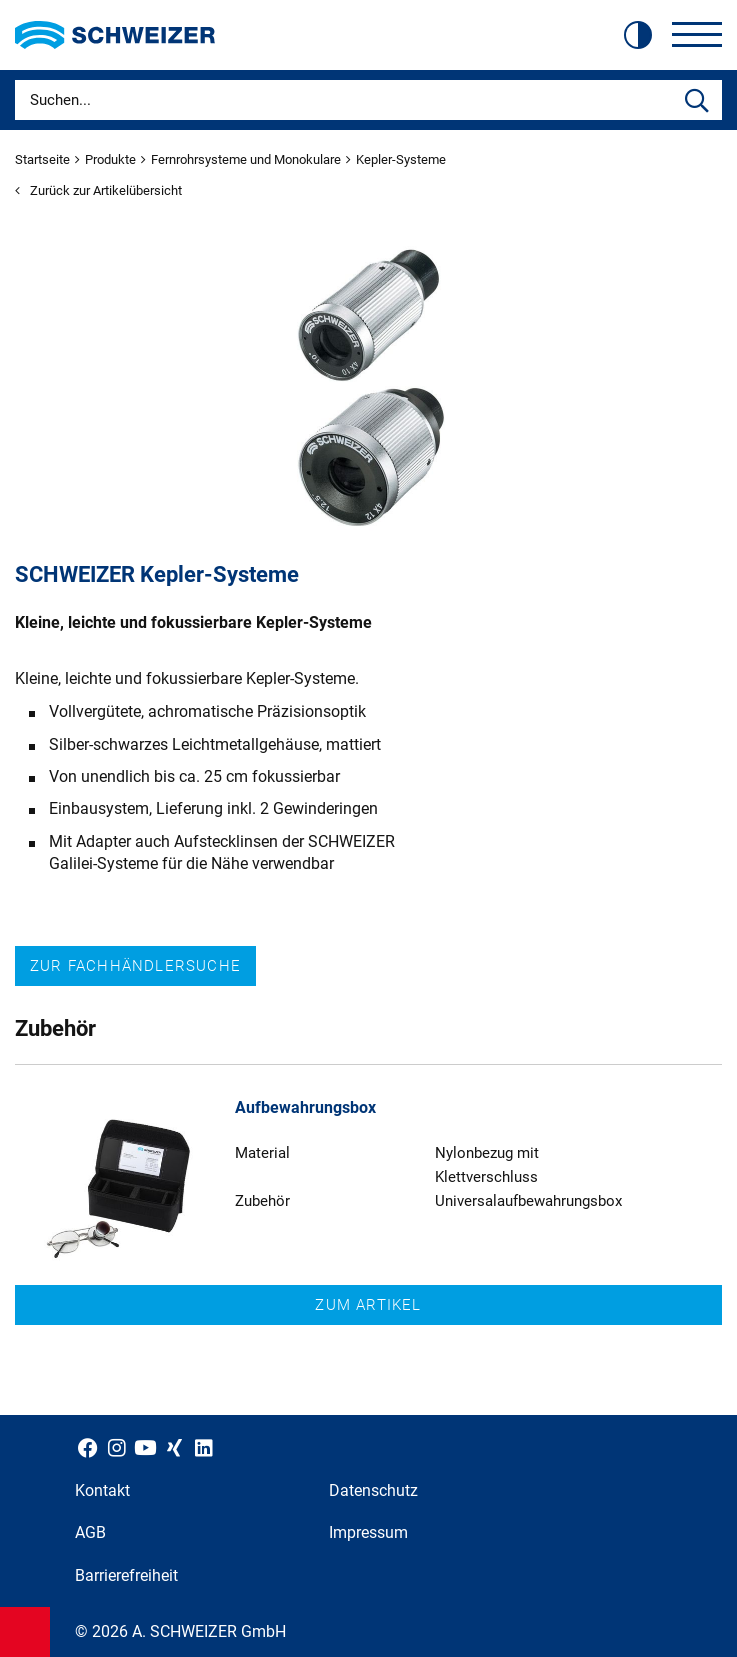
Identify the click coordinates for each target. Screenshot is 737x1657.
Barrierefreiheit (126, 1575)
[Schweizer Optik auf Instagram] (116, 1447)
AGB (90, 1532)
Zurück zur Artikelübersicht (98, 190)
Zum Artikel (368, 1305)
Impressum (368, 1532)
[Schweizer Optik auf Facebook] (87, 1447)
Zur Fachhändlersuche (135, 966)
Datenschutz (373, 1490)
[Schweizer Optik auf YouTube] (145, 1447)
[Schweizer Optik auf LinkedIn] (203, 1447)
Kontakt (102, 1490)
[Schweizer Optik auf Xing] (174, 1447)
